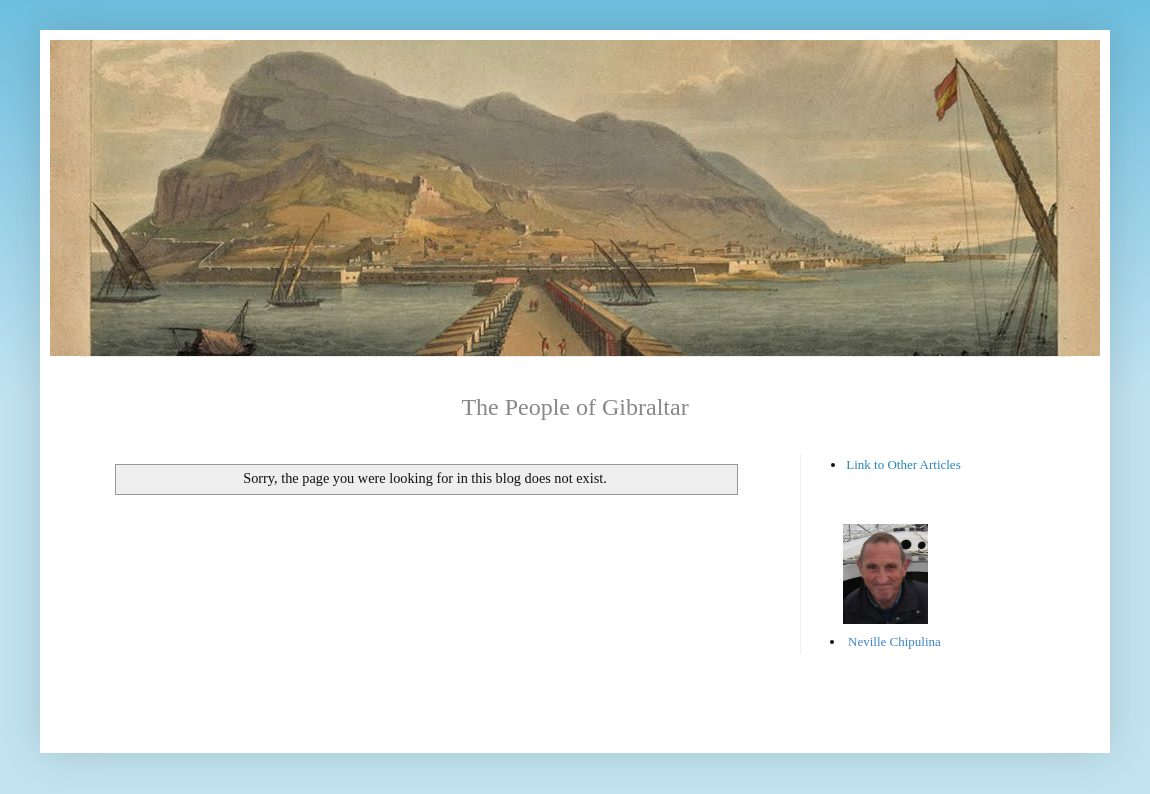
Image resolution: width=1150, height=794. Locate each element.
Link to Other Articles (903, 464)
